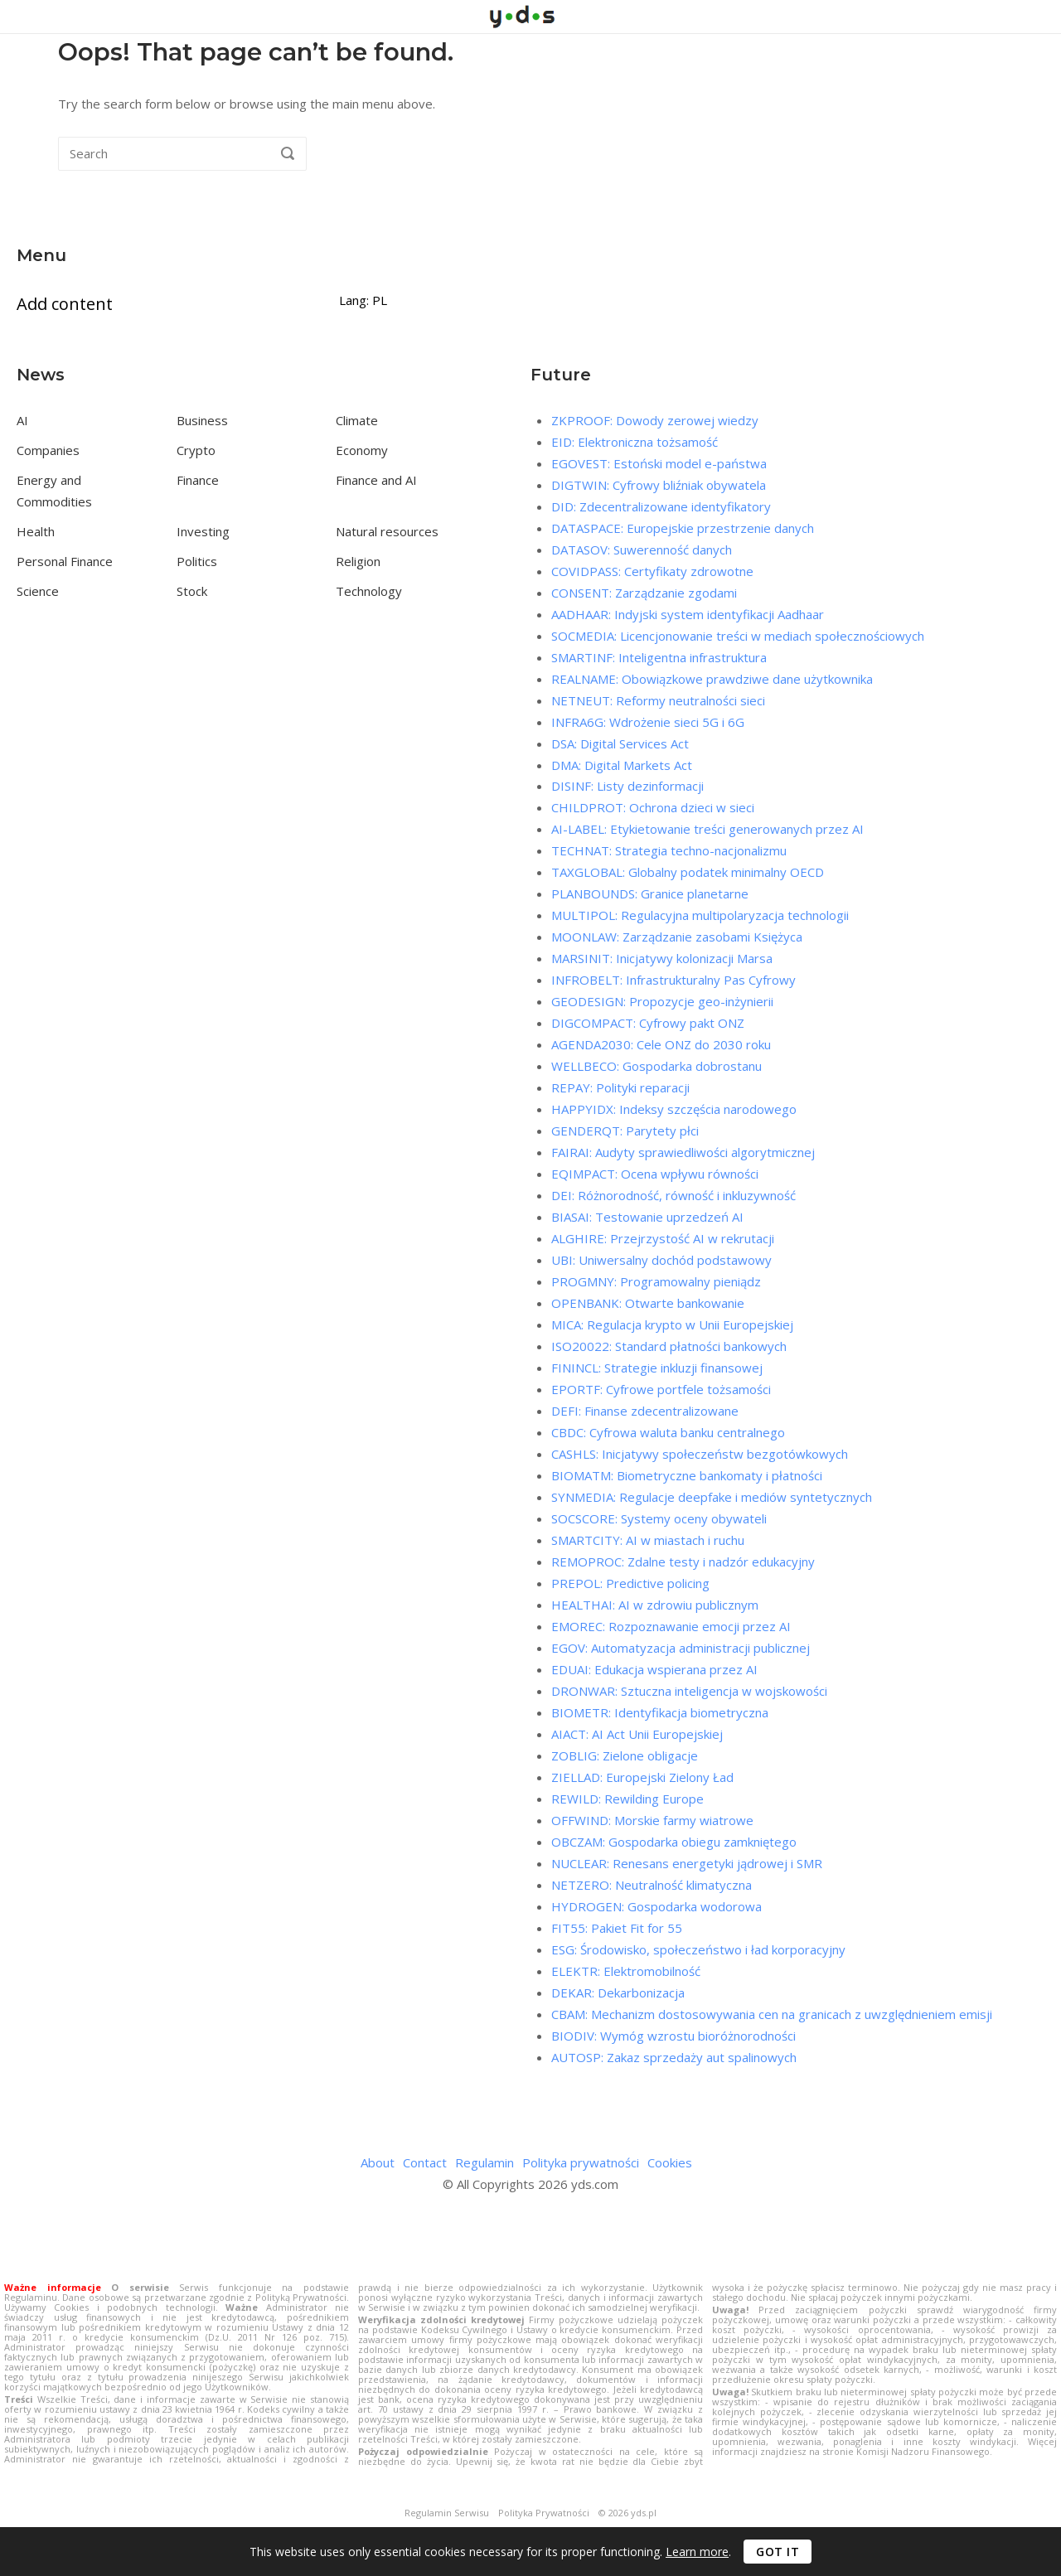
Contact (425, 2162)
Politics (197, 561)
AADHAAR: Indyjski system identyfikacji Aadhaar (687, 614)
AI (22, 420)
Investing (203, 531)
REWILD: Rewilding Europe (627, 1798)
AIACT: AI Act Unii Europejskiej (637, 1734)
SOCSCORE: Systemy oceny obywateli (659, 1518)
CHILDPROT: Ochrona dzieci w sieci (652, 807)
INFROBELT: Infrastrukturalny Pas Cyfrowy (673, 979)
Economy (362, 450)
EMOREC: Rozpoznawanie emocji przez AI (671, 1626)
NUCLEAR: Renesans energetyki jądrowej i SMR (686, 1863)
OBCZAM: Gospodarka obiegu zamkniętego (674, 1841)
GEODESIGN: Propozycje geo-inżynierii (662, 1001)
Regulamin (484, 2162)
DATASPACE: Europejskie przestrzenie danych (682, 528)
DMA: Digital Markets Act (621, 765)
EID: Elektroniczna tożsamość (634, 441)
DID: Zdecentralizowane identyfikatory (661, 506)
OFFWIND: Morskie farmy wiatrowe (652, 1820)
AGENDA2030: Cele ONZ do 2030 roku (661, 1044)
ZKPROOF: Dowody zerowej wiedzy (654, 420)
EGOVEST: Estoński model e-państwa (659, 463)
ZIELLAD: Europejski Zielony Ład (642, 1777)
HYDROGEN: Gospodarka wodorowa (656, 1906)
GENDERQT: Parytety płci (625, 1130)
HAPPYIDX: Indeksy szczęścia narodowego (674, 1109)
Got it (777, 2551)
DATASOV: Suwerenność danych (641, 549)
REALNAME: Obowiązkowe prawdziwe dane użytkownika (712, 679)
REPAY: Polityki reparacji (620, 1087)
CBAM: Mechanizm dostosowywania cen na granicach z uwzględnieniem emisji (771, 2014)
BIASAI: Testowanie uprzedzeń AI (647, 1216)
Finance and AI (376, 480)
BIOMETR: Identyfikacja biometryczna (659, 1712)
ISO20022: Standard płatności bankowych (669, 1346)
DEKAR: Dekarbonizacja (618, 1992)
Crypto (196, 450)
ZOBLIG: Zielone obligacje (624, 1755)
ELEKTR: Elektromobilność (625, 1971)
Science (38, 591)
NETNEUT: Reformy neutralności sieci (658, 700)
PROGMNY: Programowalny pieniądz (656, 1281)
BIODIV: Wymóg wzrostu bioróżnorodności (673, 2035)
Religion (358, 561)
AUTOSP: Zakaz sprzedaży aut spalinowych (674, 2057)
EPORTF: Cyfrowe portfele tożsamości (661, 1389)
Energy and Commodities (54, 491)
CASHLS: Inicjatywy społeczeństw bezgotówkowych (699, 1453)
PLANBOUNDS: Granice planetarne (650, 893)
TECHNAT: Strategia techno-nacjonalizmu (669, 850)
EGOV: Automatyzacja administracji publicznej (680, 1647)
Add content (65, 304)
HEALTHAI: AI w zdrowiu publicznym (654, 1604)
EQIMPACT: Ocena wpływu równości (654, 1173)
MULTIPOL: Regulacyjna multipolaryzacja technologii (700, 915)
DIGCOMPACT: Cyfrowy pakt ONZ (647, 1022)
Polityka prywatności (580, 2162)
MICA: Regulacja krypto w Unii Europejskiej (672, 1324)
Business (202, 420)
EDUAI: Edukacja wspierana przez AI (654, 1669)
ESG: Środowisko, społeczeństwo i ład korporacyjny (698, 1949)
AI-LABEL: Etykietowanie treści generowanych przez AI (707, 829)
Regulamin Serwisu (447, 2513)
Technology (369, 591)
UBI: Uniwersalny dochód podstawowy (661, 1260)
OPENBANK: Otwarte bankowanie (647, 1303)
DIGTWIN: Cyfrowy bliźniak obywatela (658, 485)
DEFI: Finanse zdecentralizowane (645, 1410)
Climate (357, 420)
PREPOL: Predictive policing (630, 1583)
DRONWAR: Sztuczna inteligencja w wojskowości (689, 1691)
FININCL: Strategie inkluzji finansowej (657, 1367)
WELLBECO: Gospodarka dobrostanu (656, 1066)
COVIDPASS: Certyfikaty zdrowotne (652, 571)
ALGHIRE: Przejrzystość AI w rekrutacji (662, 1238)
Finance (198, 480)
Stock (192, 591)
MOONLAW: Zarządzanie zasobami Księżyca (676, 936)
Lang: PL (363, 300)
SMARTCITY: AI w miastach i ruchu (647, 1540)
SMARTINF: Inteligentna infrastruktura (659, 657)
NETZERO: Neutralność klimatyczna (651, 1884)
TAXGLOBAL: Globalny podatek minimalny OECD (687, 872)
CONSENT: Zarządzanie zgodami (644, 592)
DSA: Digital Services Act (620, 743)
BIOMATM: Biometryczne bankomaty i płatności (686, 1475)
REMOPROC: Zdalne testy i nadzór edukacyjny (683, 1561)
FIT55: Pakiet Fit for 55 (616, 1928)
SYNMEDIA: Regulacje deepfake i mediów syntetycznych (711, 1497)
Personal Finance (65, 561)
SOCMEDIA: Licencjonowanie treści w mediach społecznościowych (737, 635)
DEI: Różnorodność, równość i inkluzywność (673, 1195)
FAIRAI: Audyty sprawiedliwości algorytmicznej (683, 1152)
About (378, 2162)
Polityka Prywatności (543, 2513)
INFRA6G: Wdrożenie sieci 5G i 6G (647, 722)
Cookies (669, 2162)
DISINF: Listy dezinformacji (627, 785)
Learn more (697, 2551)
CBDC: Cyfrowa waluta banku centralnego (668, 1432)
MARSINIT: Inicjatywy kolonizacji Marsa (662, 958)
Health (36, 531)
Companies (48, 450)
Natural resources (387, 531)
